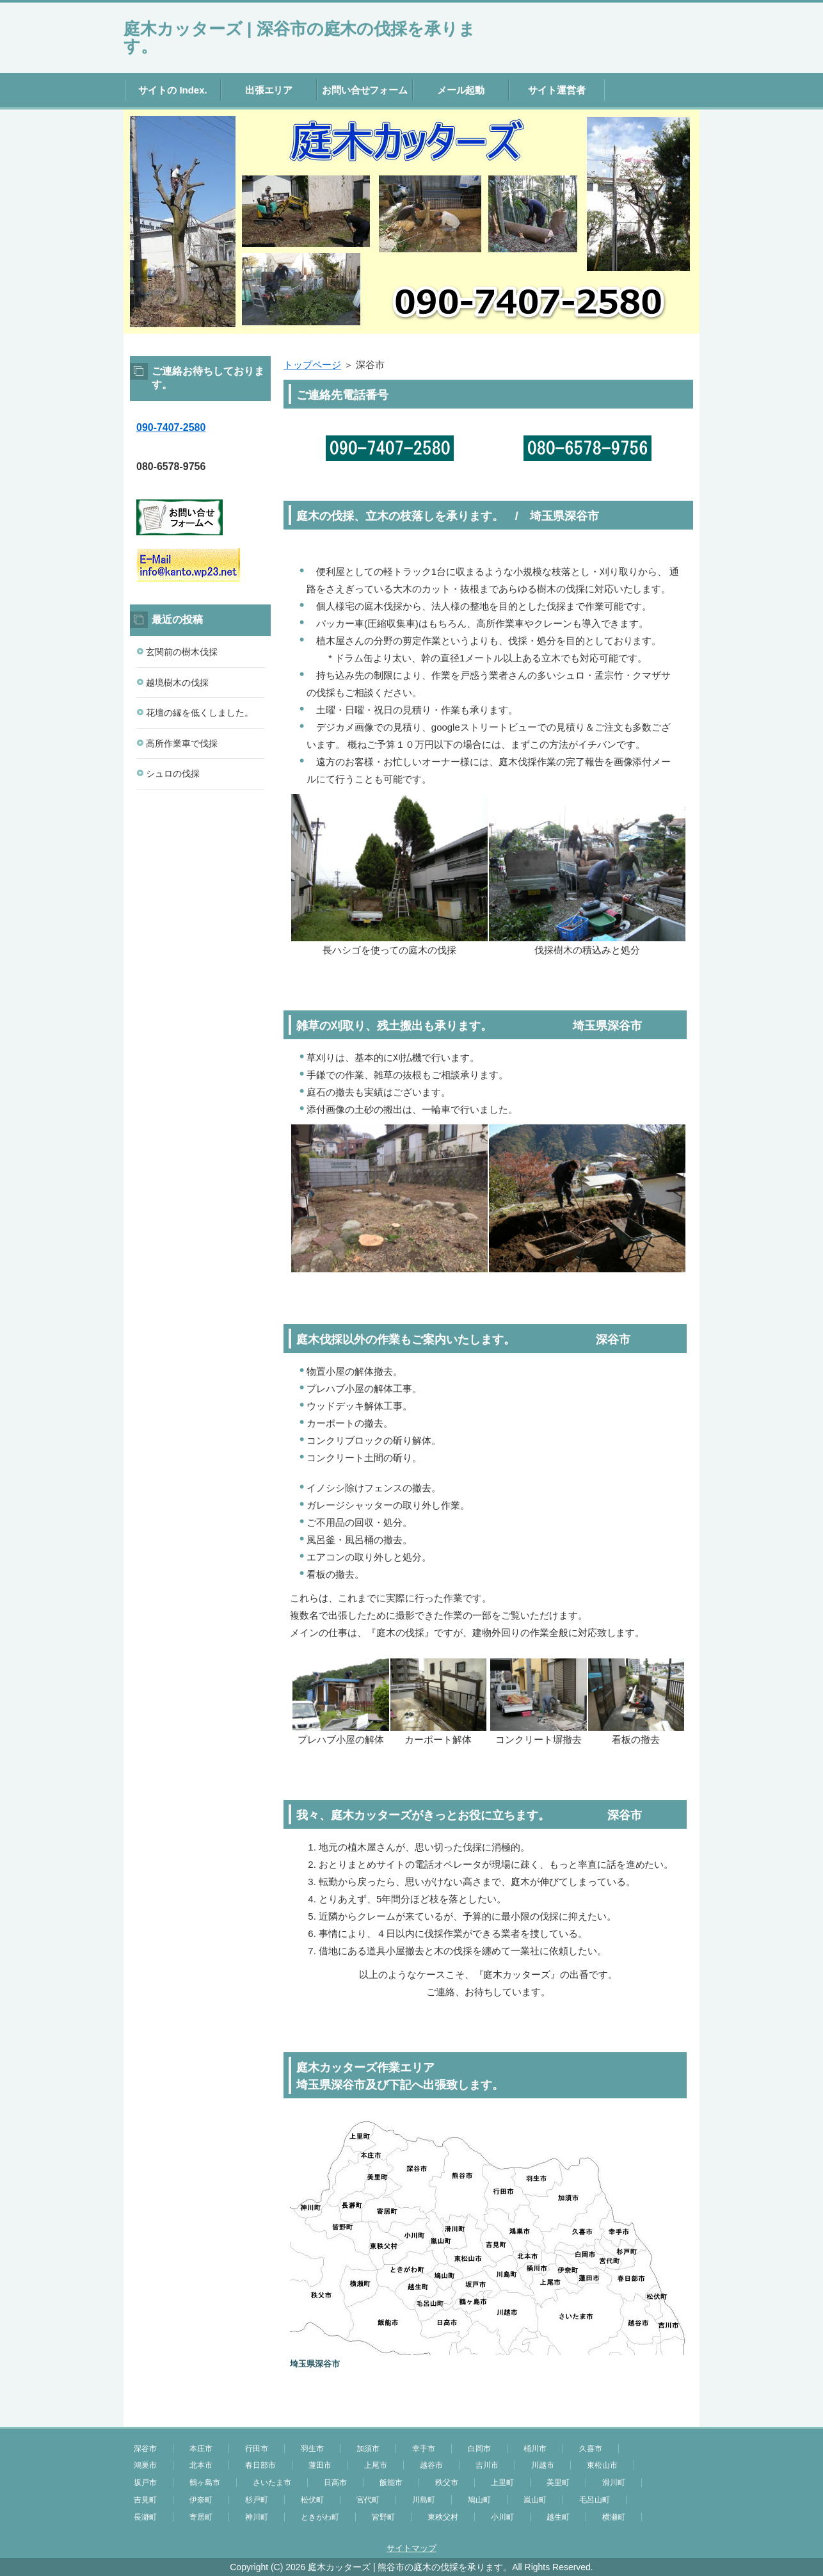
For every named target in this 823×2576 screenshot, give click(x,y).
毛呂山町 (594, 2499)
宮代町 (368, 2499)
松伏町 (312, 2499)
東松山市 (602, 2465)
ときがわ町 (320, 2517)
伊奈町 (200, 2499)
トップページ (312, 364)
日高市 (335, 2482)
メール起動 (461, 90)
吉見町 (145, 2499)
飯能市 (391, 2482)
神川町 (256, 2517)
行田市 (256, 2448)
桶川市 (535, 2448)
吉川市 (487, 2465)
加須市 (368, 2448)
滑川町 (613, 2482)
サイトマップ (411, 2548)
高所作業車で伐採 (182, 743)
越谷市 (431, 2465)
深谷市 (145, 2448)
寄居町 (200, 2517)
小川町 (502, 2517)
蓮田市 (320, 2465)
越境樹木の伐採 (177, 682)
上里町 (502, 2482)
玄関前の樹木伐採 (182, 652)
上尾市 (375, 2465)
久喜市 (590, 2448)
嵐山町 (535, 2499)
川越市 (542, 2465)
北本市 (200, 2465)
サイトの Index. (172, 90)
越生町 (558, 2517)
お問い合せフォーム (365, 90)
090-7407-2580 (170, 427)
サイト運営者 (557, 90)
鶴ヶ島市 (204, 2482)
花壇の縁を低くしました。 (199, 713)
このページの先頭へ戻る (661, 2420)
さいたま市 (272, 2482)
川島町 (423, 2499)
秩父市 (446, 2482)
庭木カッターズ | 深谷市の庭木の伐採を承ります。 (299, 37)
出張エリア (269, 90)
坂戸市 (145, 2482)
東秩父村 (442, 2517)
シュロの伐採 (173, 773)
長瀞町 (145, 2517)
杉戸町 (256, 2499)
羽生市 (312, 2448)
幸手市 (423, 2448)
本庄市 (200, 2448)
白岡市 (479, 2448)
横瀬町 (613, 2517)
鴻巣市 (145, 2465)
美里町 (558, 2482)
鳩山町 (479, 2499)
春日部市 (260, 2465)
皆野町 (383, 2517)
